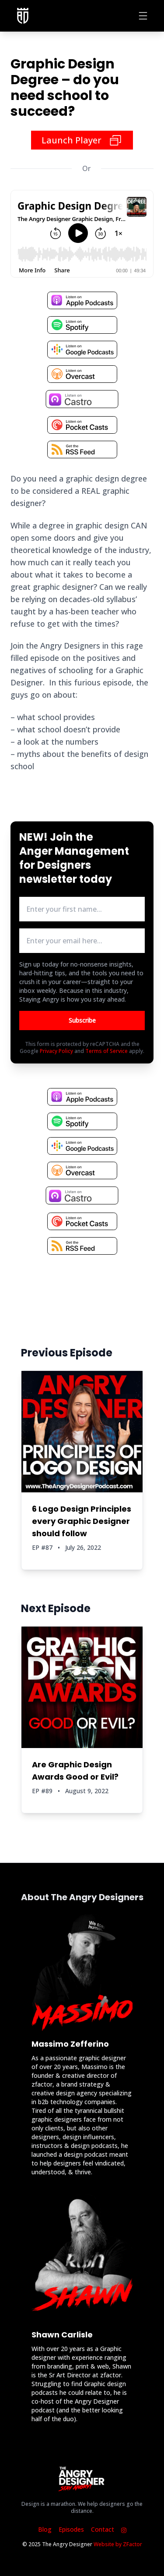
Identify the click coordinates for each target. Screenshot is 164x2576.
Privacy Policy (56, 1051)
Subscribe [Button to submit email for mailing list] (82, 1020)
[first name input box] (82, 909)
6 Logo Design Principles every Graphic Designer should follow (81, 1521)
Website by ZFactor (118, 2544)
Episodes (71, 2529)
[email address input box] (82, 940)
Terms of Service (106, 1051)
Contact (102, 2529)
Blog (45, 2529)
